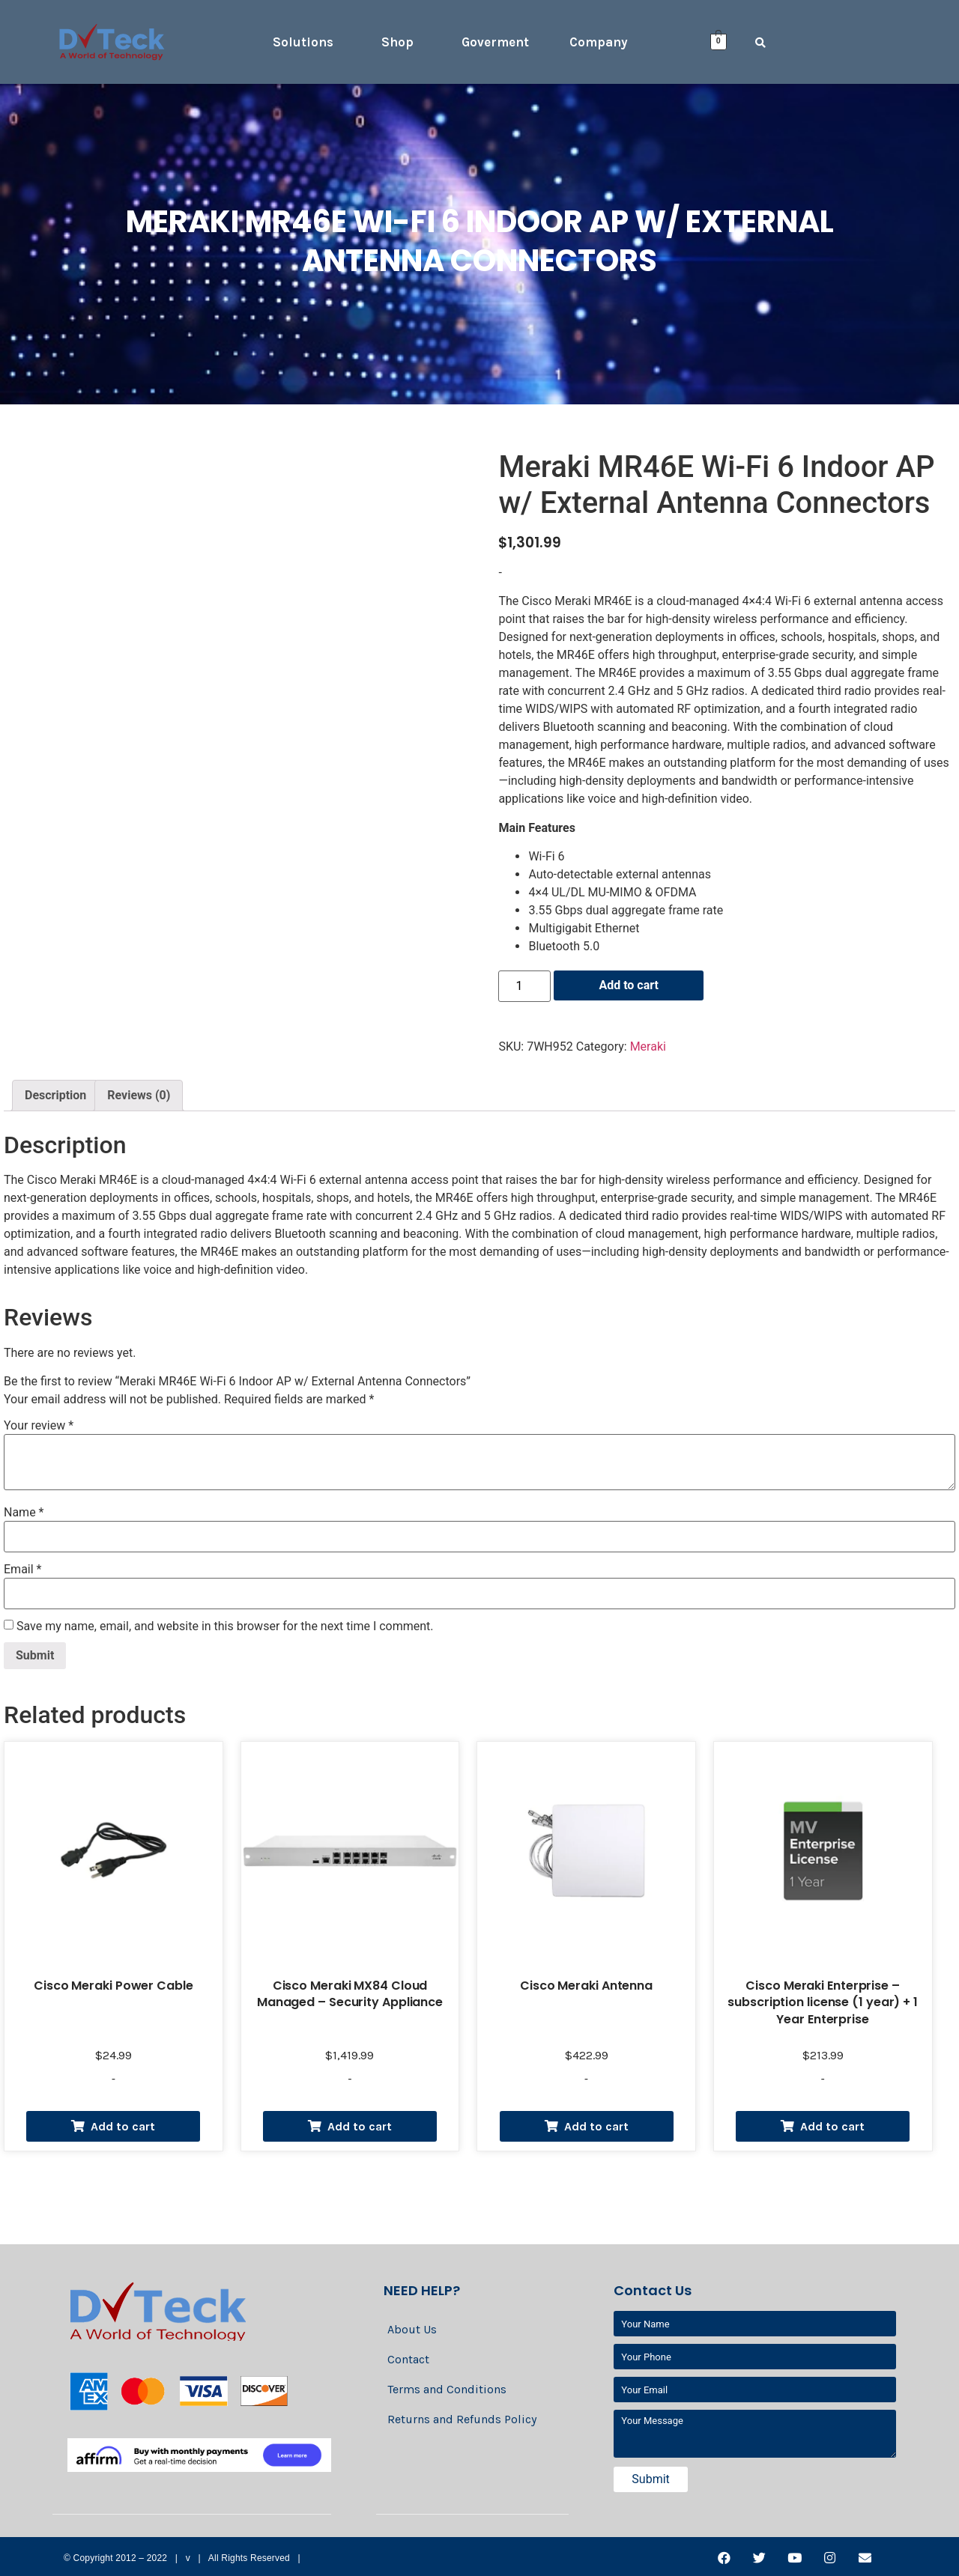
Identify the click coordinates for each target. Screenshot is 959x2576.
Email (22, 1570)
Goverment (495, 41)
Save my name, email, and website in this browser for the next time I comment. (225, 1626)
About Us (412, 2329)
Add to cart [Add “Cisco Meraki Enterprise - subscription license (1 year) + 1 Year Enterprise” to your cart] (832, 2126)
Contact (408, 2359)
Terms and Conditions (446, 2389)
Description (55, 1095)
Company (598, 41)
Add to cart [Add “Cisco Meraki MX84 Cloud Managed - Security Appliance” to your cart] (359, 2126)
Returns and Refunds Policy (461, 2419)
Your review (38, 1426)
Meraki (648, 1046)
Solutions (303, 41)
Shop (397, 41)
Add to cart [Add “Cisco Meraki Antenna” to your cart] (596, 2126)
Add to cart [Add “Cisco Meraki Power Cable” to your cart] (123, 2126)
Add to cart (629, 985)
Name (24, 1513)
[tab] (55, 1095)
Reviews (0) (138, 1095)
